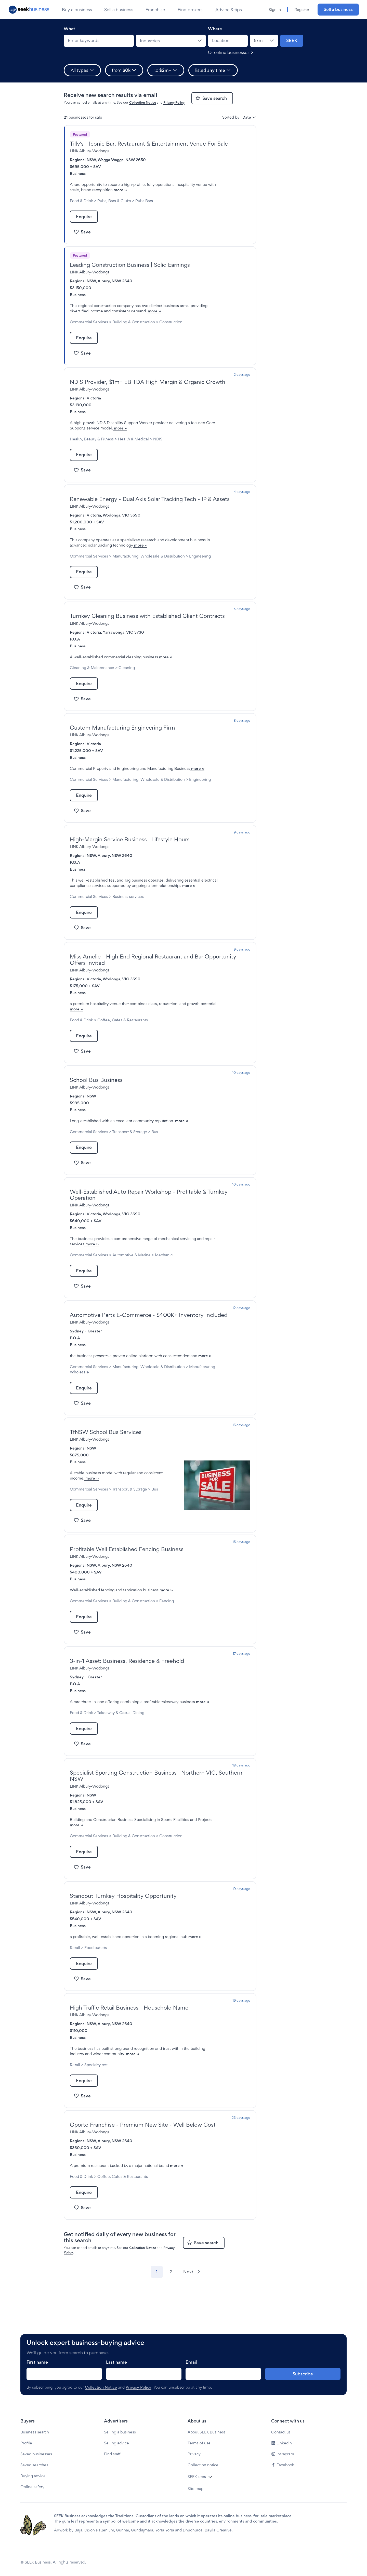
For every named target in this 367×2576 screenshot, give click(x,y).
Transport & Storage (129, 1174)
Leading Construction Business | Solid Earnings (130, 264)
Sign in (275, 9)
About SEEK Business (207, 2469)
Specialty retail (97, 2128)
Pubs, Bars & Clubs (114, 200)
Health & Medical (133, 449)
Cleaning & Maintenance (92, 689)
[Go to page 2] (171, 2341)
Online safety (32, 2524)
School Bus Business (96, 1117)
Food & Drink (81, 200)
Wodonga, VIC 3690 (121, 525)
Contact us (281, 2469)
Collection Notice (142, 102)
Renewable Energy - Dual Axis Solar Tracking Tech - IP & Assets (150, 509)
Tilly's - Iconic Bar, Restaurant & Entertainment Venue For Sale (149, 143)
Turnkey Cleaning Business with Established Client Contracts (147, 637)
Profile (26, 2480)
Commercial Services (89, 327)
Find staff (112, 2491)
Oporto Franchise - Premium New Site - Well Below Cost (143, 2188)
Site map (195, 2526)
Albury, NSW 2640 (115, 281)
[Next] (191, 2341)
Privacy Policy (174, 102)
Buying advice (33, 2513)
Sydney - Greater (86, 1373)
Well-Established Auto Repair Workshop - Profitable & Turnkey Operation (149, 1237)
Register (301, 9)
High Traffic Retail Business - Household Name (129, 2071)
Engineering (105, 577)
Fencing (166, 1649)
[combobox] (99, 41)
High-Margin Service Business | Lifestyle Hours (130, 871)
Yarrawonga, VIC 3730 (123, 653)
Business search (34, 2469)
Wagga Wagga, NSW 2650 (122, 159)
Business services (128, 933)
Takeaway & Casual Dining (120, 1765)
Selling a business (120, 2469)
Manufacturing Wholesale (118, 1420)
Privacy (194, 2491)
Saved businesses (36, 2491)
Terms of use (199, 2480)
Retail (75, 2011)
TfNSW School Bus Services (105, 1480)
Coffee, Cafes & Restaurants (122, 1057)
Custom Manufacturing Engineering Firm (122, 749)
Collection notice (203, 2502)
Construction (81, 332)
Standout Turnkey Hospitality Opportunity (123, 1954)
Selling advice (116, 2480)
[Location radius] (264, 41)
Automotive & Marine (131, 1297)
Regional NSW (83, 159)
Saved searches (34, 2502)
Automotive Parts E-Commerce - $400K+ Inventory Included (148, 1357)
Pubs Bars (144, 200)
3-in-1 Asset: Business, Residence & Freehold (127, 1708)
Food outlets (95, 2011)
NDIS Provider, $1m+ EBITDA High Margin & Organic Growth (147, 392)
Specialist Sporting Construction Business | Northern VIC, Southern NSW (156, 1828)
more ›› (160, 189)
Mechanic (164, 1297)
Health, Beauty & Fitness (92, 449)
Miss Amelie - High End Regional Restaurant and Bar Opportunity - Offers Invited (155, 997)
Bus (154, 1174)
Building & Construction (133, 327)
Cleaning (127, 689)
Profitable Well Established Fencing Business (127, 1597)
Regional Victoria (85, 408)
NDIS (157, 449)
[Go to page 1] (157, 2341)
